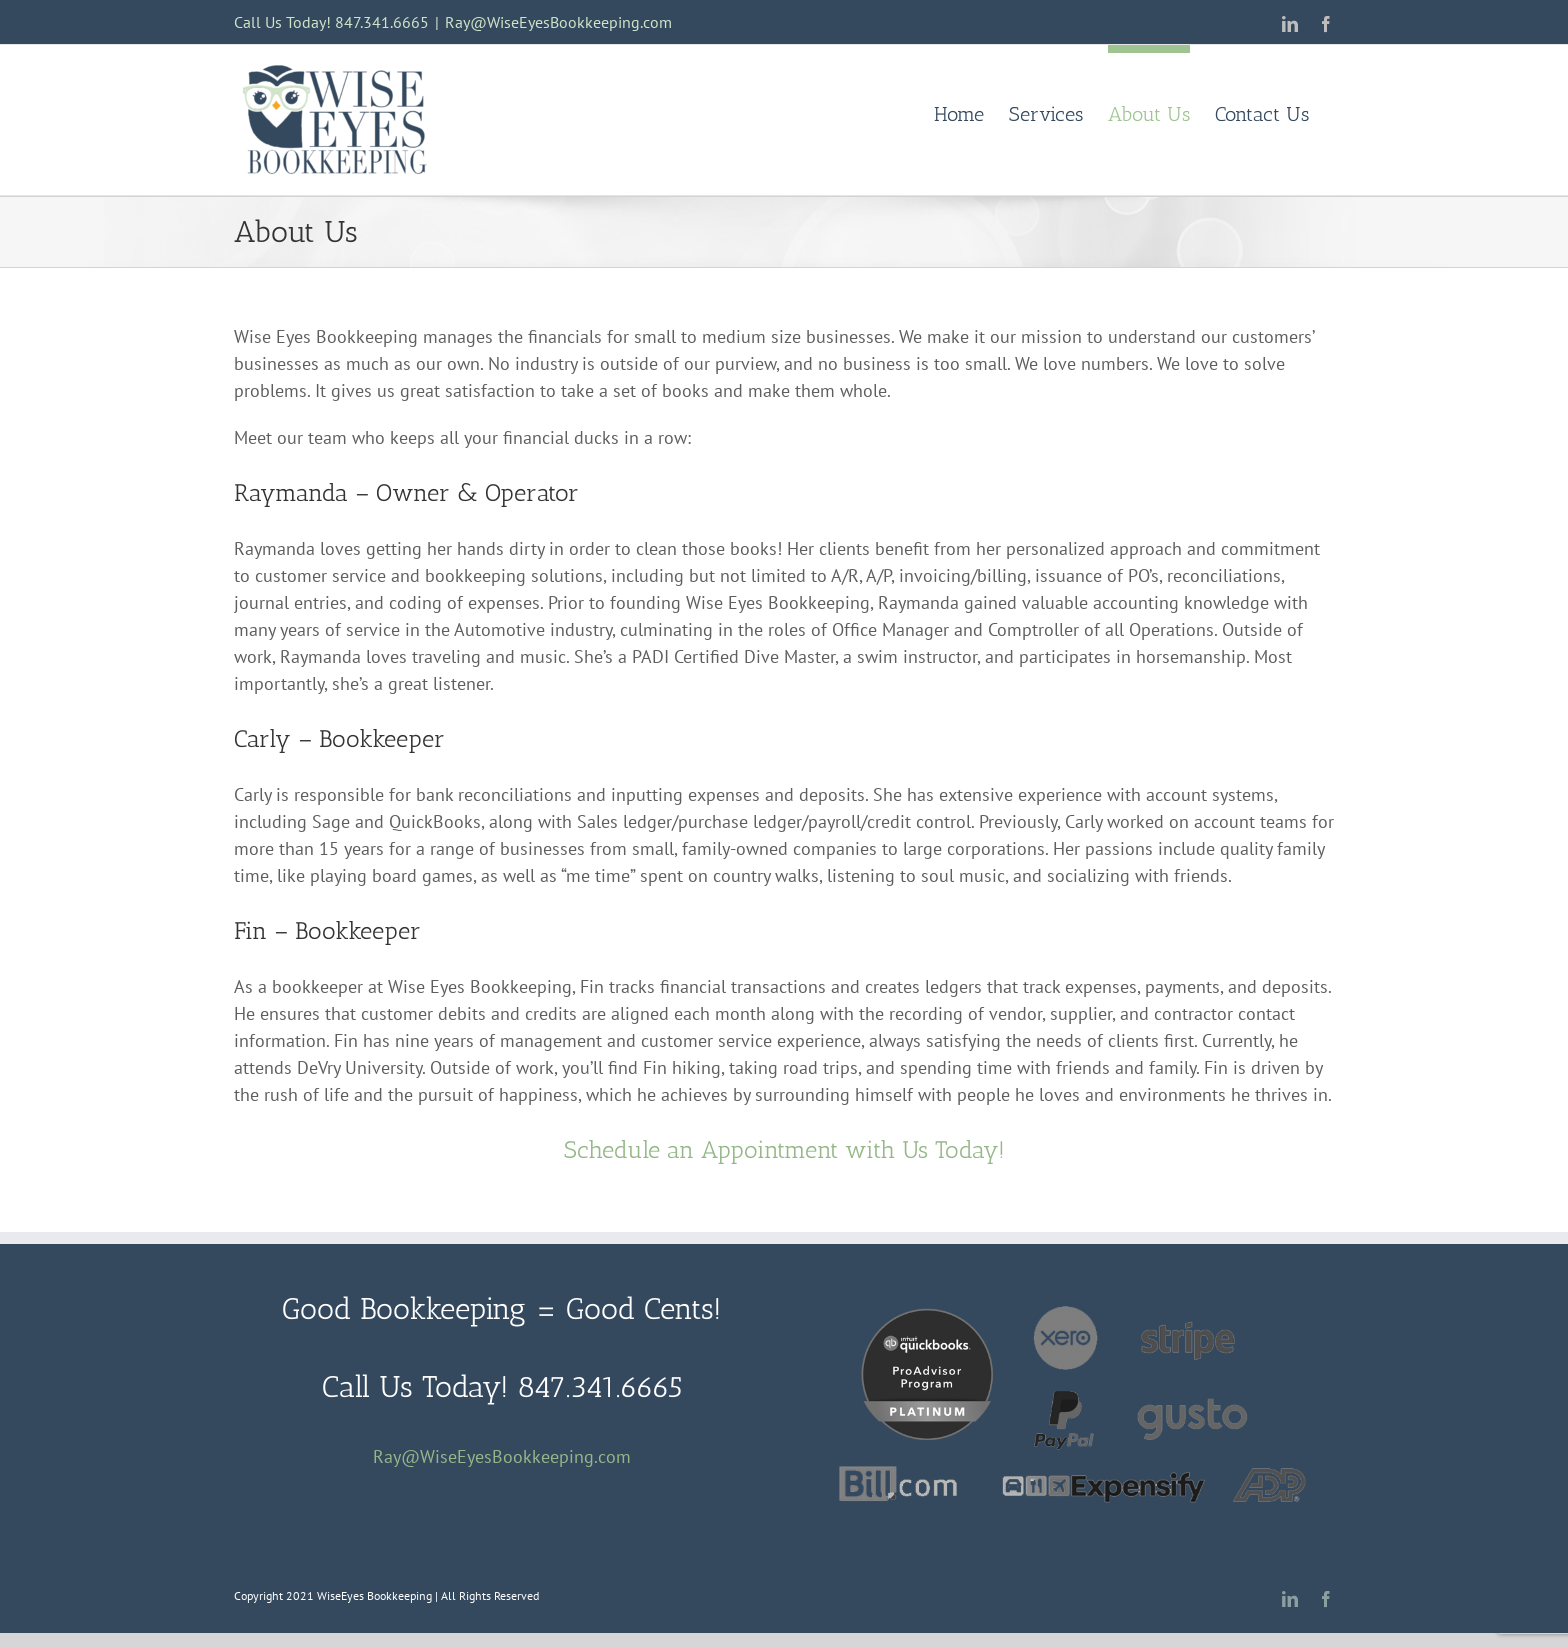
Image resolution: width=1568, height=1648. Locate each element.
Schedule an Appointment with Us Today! (784, 1149)
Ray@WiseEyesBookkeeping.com (558, 22)
